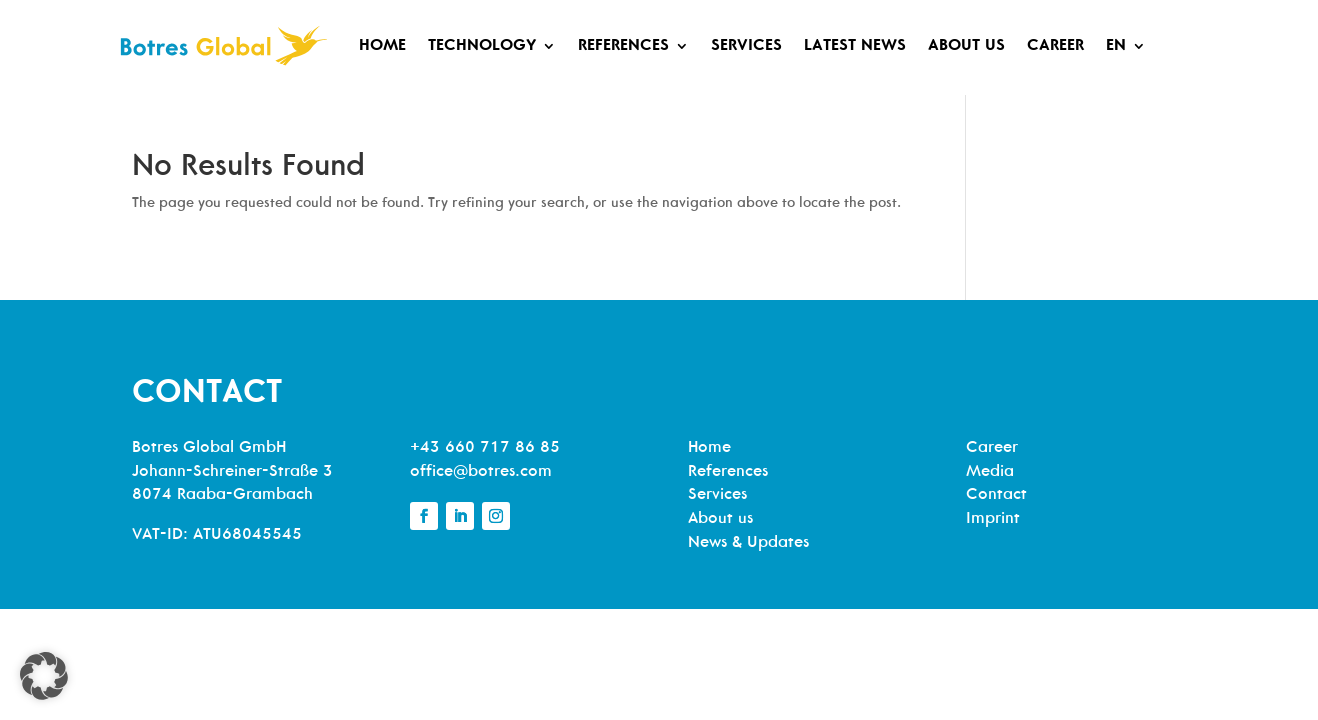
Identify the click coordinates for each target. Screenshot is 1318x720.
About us (966, 46)
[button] (44, 676)
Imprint (993, 519)
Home (382, 46)
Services (746, 46)
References (623, 46)
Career (1055, 46)
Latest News (855, 46)
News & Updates (748, 543)
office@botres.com (481, 472)
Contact (996, 495)
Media (990, 472)
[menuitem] (1126, 46)
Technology (482, 46)
